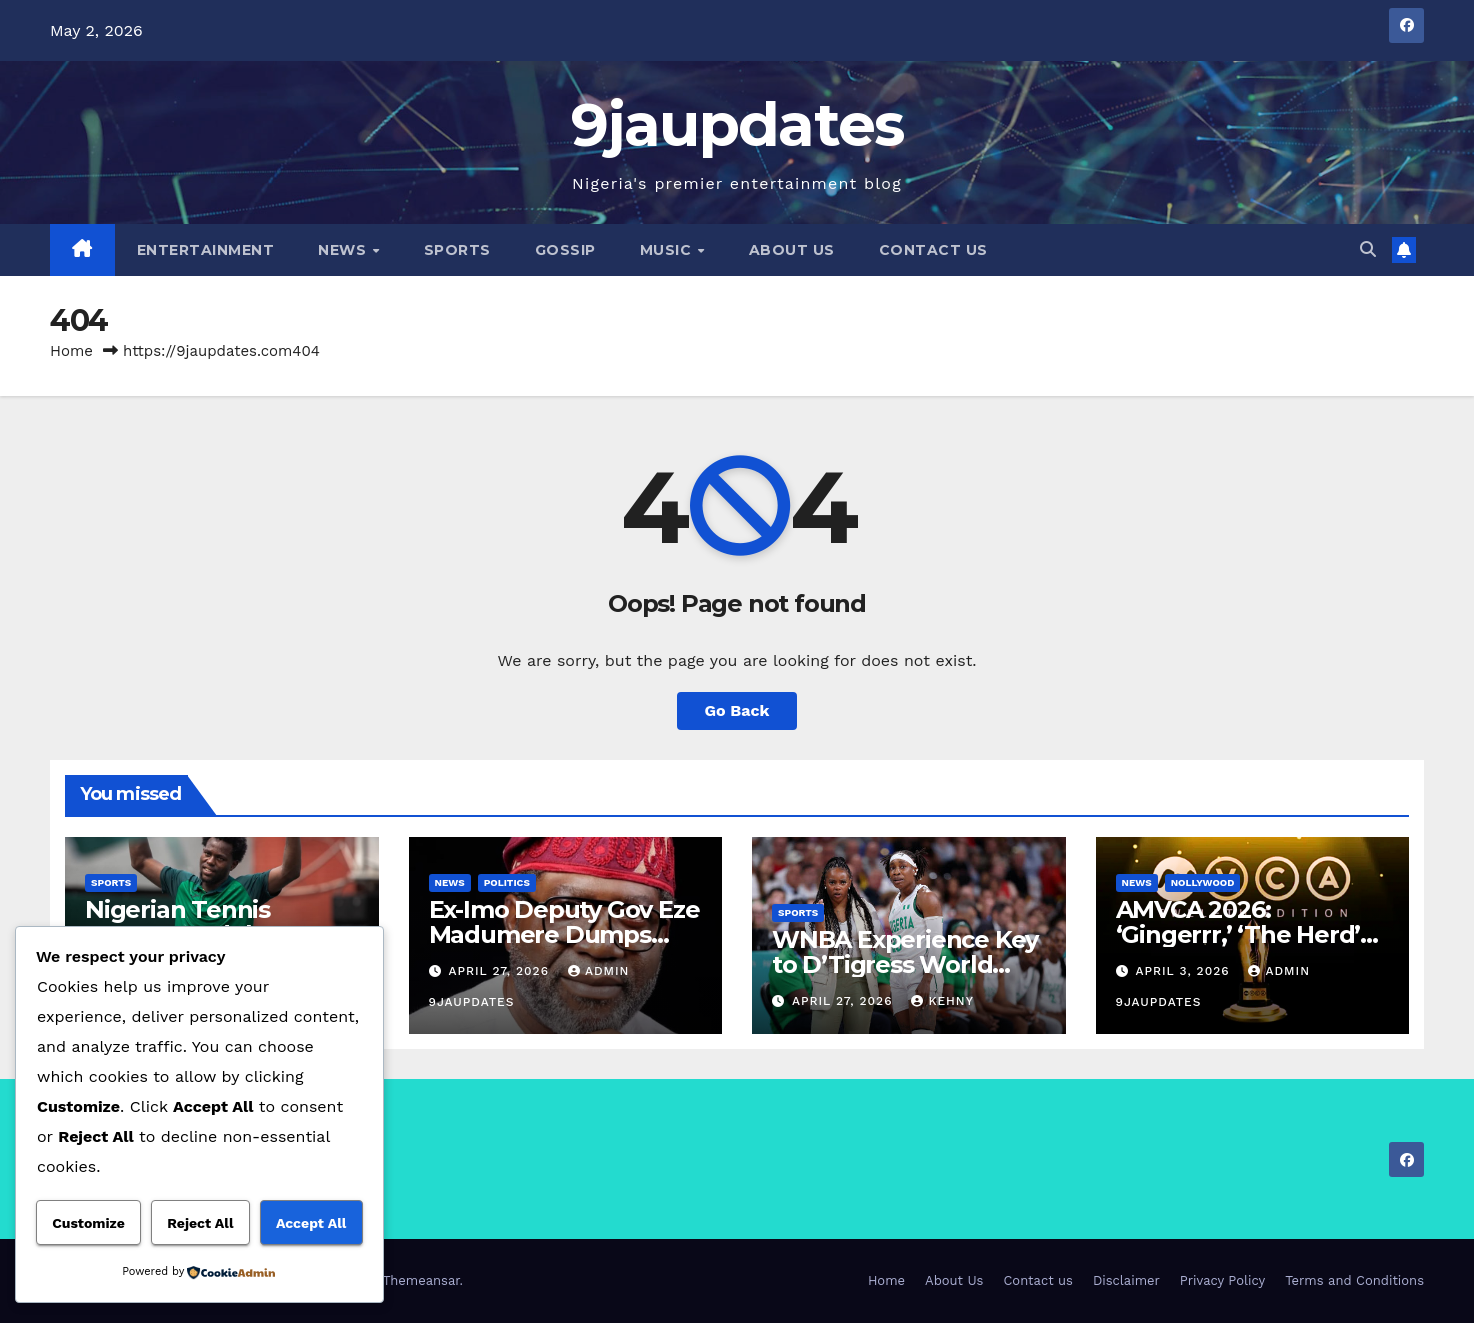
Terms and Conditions (1354, 1280)
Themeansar (421, 1280)
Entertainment (206, 250)
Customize (88, 1223)
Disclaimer (1126, 1280)
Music (668, 250)
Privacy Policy (1222, 1280)
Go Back (737, 710)
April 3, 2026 (1184, 971)
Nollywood (1203, 882)
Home (71, 351)
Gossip (565, 250)
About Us (792, 250)
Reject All (200, 1223)
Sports (457, 250)
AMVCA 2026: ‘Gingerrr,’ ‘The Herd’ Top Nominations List (1240, 934)
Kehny (942, 1001)
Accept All (311, 1223)
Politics (507, 882)
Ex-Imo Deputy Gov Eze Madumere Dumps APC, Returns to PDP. (564, 934)
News (344, 250)
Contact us (933, 250)
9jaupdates (737, 124)
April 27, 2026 (501, 971)
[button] (1368, 249)
